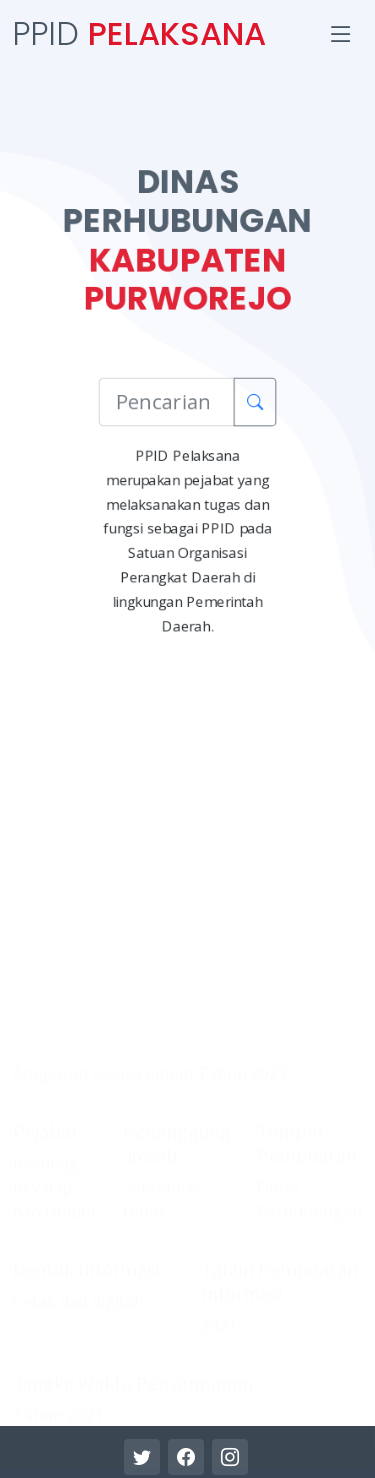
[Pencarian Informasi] (166, 402)
